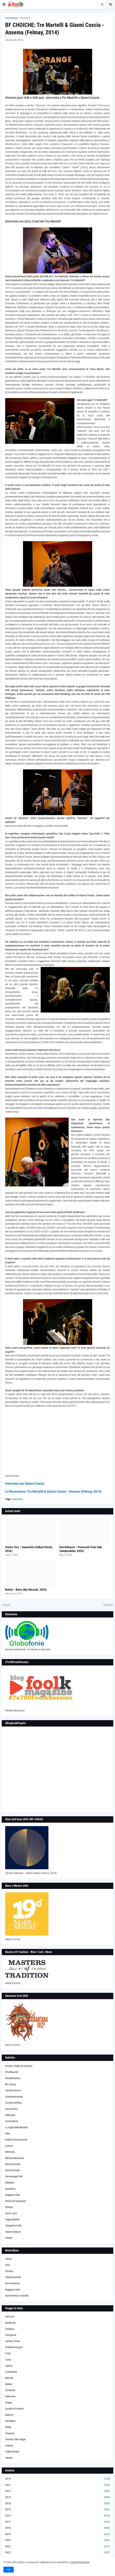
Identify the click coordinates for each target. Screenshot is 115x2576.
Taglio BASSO (12, 2219)
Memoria (10, 2151)
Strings (9, 2207)
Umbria (9, 2445)
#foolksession (12, 2078)
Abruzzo (9, 2316)
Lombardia (11, 2371)
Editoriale (10, 2115)
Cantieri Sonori (13, 2090)
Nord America (12, 2283)
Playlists (9, 2182)
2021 (57, 2546)
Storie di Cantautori (15, 2201)
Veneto (9, 2457)
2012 (57, 2491)
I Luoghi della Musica (16, 2127)
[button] (4, 4)
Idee (7, 2133)
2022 (57, 2552)
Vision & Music (13, 2231)
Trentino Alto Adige (15, 2439)
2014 (57, 2503)
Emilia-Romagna (14, 2347)
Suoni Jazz (11, 2213)
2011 (57, 2485)
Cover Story (11, 2109)
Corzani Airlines (13, 2102)
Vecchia (107, 1605)
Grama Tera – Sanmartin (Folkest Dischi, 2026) (29, 1549)
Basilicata (10, 2322)
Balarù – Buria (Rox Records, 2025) (26, 1589)
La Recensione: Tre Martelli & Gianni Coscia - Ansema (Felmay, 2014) (53, 1491)
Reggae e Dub (12, 2194)
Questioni (10, 2188)
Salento (9, 2414)
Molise (8, 2384)
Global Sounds (13, 2277)
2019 (57, 2534)
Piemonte (25, 18)
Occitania (10, 2390)
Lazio (8, 2359)
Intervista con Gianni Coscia (24, 1483)
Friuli (7, 2353)
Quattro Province (14, 2408)
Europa (9, 2271)
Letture (9, 2145)
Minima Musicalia (14, 2158)
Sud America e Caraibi (17, 2295)
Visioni (8, 2237)
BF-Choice (10, 2084)
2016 (57, 2516)
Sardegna (10, 2420)
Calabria (9, 2329)
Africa (8, 2258)
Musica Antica (12, 2164)
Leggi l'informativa (79, 2562)
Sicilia (8, 2427)
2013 (57, 2497)
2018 (57, 2528)
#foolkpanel (11, 2072)
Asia (7, 2265)
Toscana (9, 2433)
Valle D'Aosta (12, 2451)
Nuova (7, 1605)
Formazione (11, 2121)
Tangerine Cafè (13, 2225)
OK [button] (8, 2569)
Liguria (9, 2365)
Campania (10, 2335)
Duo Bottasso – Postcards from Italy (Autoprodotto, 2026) (80, 1549)
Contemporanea (14, 2096)
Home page (11, 18)
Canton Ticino (12, 2341)
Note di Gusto (12, 2170)
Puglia (8, 2402)
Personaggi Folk (13, 2176)
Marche (9, 2378)
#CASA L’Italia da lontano (18, 2066)
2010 (57, 2479)
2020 (57, 2540)
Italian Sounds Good (16, 2139)
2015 (57, 2509)
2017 (57, 2522)
